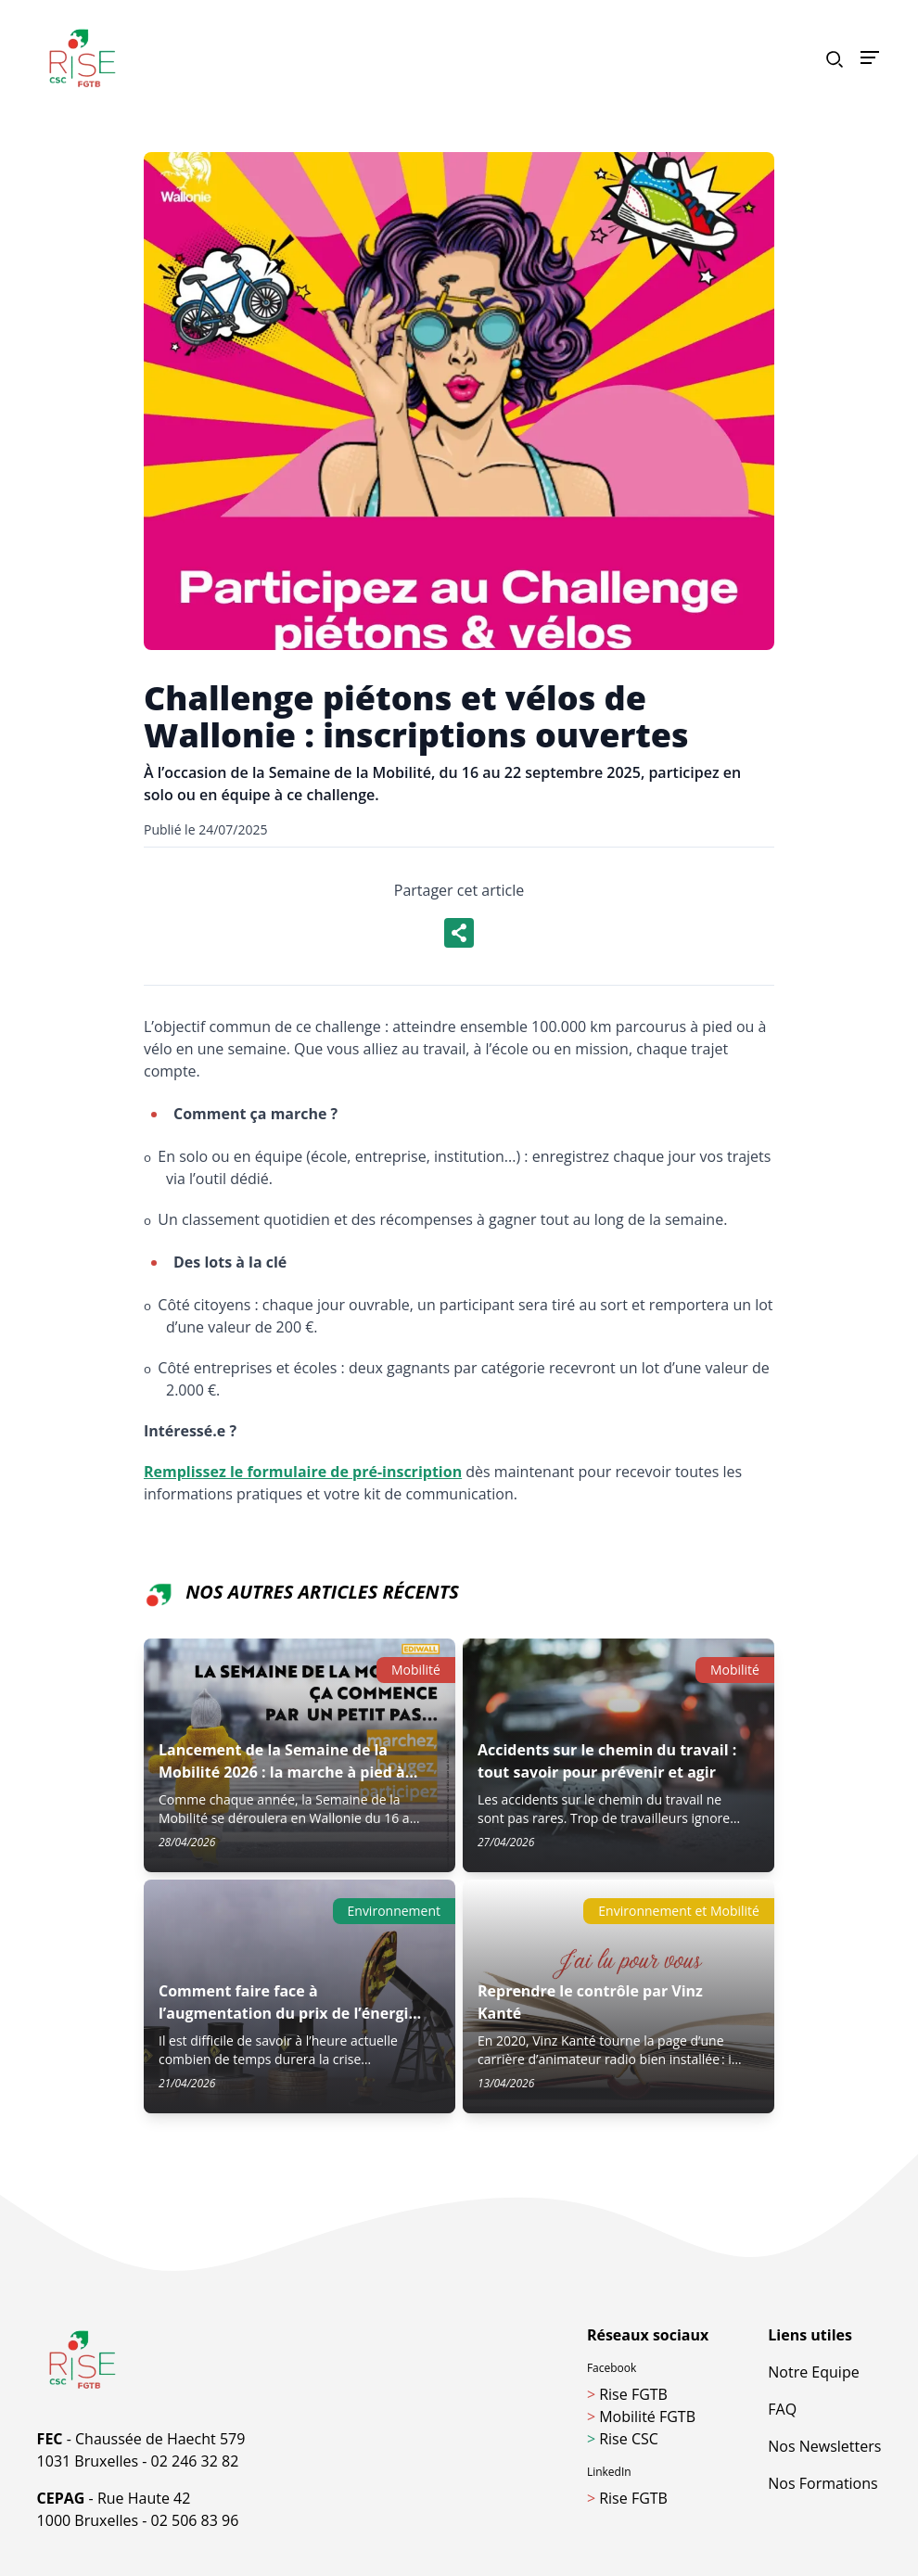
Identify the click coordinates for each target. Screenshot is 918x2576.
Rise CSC (622, 2439)
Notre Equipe (813, 2372)
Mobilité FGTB (641, 2416)
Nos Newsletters (824, 2446)
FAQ (782, 2409)
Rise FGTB (627, 2394)
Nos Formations (822, 2483)
